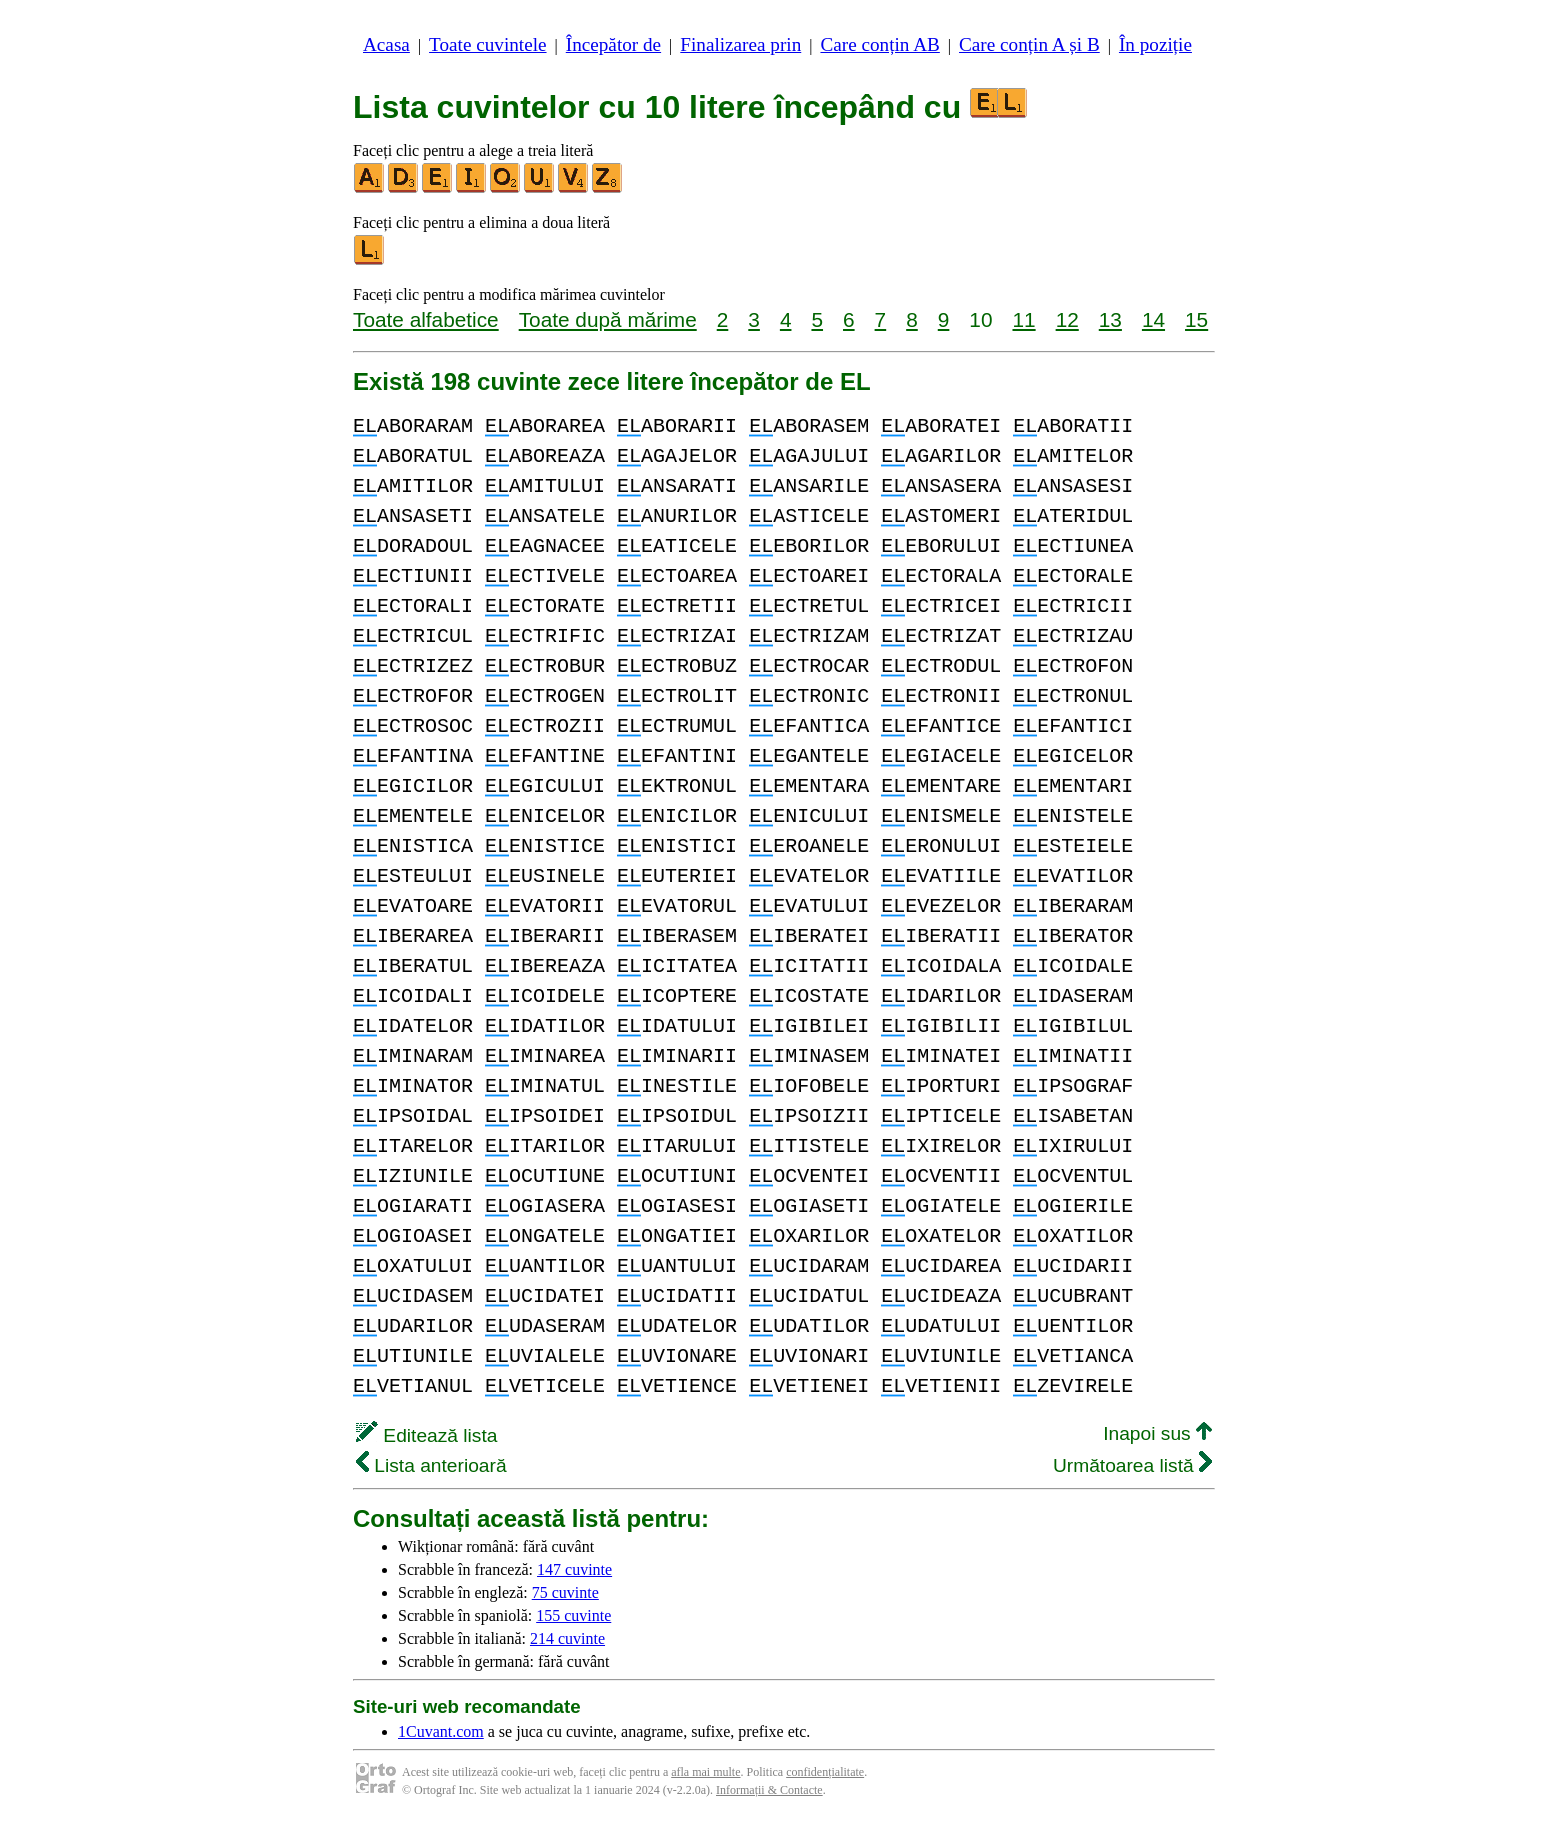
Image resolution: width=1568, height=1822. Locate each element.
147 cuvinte (574, 1569)
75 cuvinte (565, 1592)
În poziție (1155, 44)
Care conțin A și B (1029, 44)
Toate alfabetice (426, 319)
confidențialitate (825, 1772)
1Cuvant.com (441, 1731)
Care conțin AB (879, 44)
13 (1110, 319)
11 (1023, 319)
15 (1196, 319)
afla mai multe (705, 1772)
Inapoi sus (1157, 1433)
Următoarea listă (1132, 1465)
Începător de (613, 44)
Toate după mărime (608, 319)
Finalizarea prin (740, 44)
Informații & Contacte (769, 1790)
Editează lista (426, 1435)
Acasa (386, 44)
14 (1153, 319)
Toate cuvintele (487, 44)
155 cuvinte (573, 1615)
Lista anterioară (431, 1465)
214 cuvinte (567, 1638)
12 (1067, 319)
